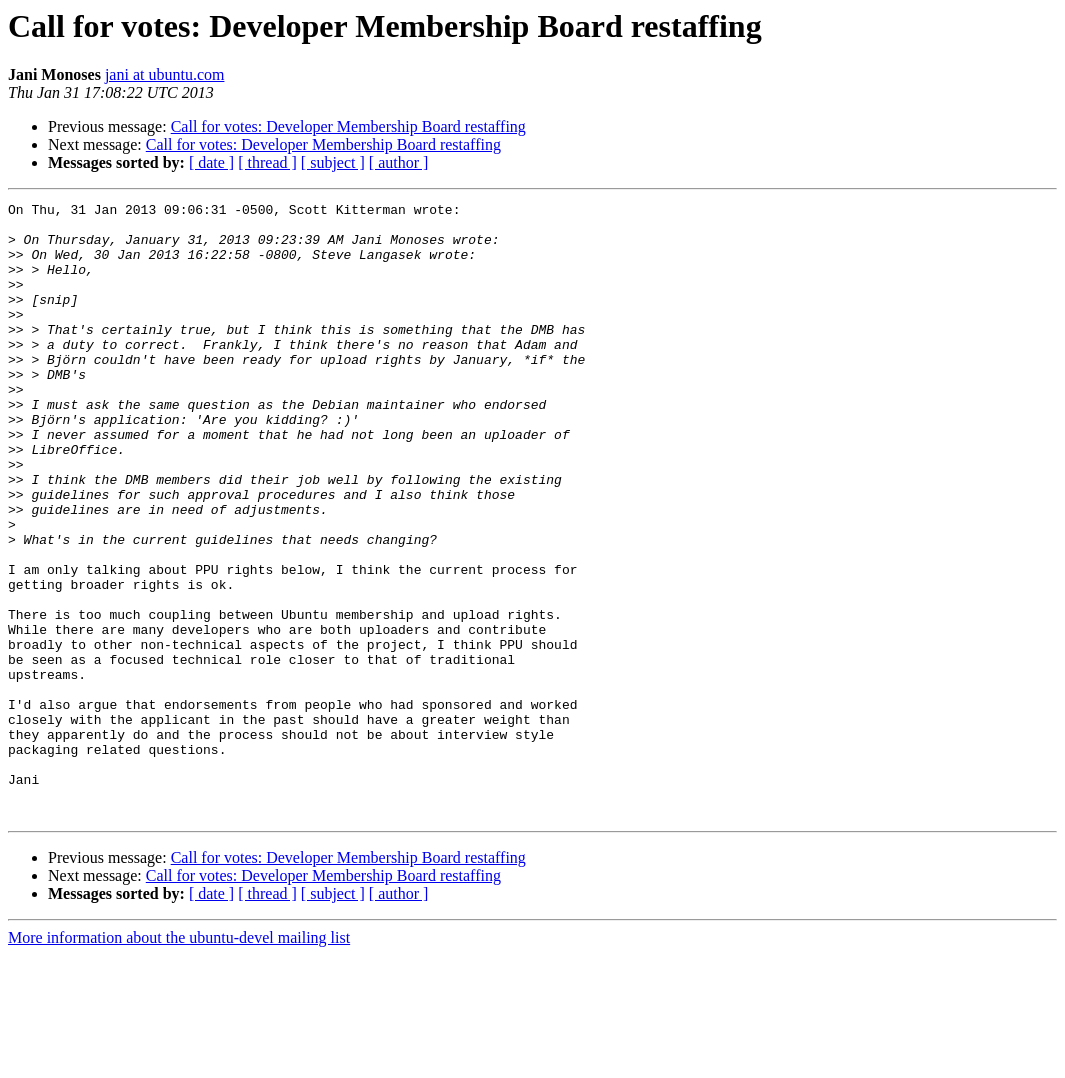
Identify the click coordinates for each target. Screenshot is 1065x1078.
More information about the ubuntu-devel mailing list (179, 1060)
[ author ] (399, 162)
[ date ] (211, 162)
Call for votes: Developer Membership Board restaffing (348, 126)
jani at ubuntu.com (165, 74)
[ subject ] (333, 162)
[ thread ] (267, 162)
